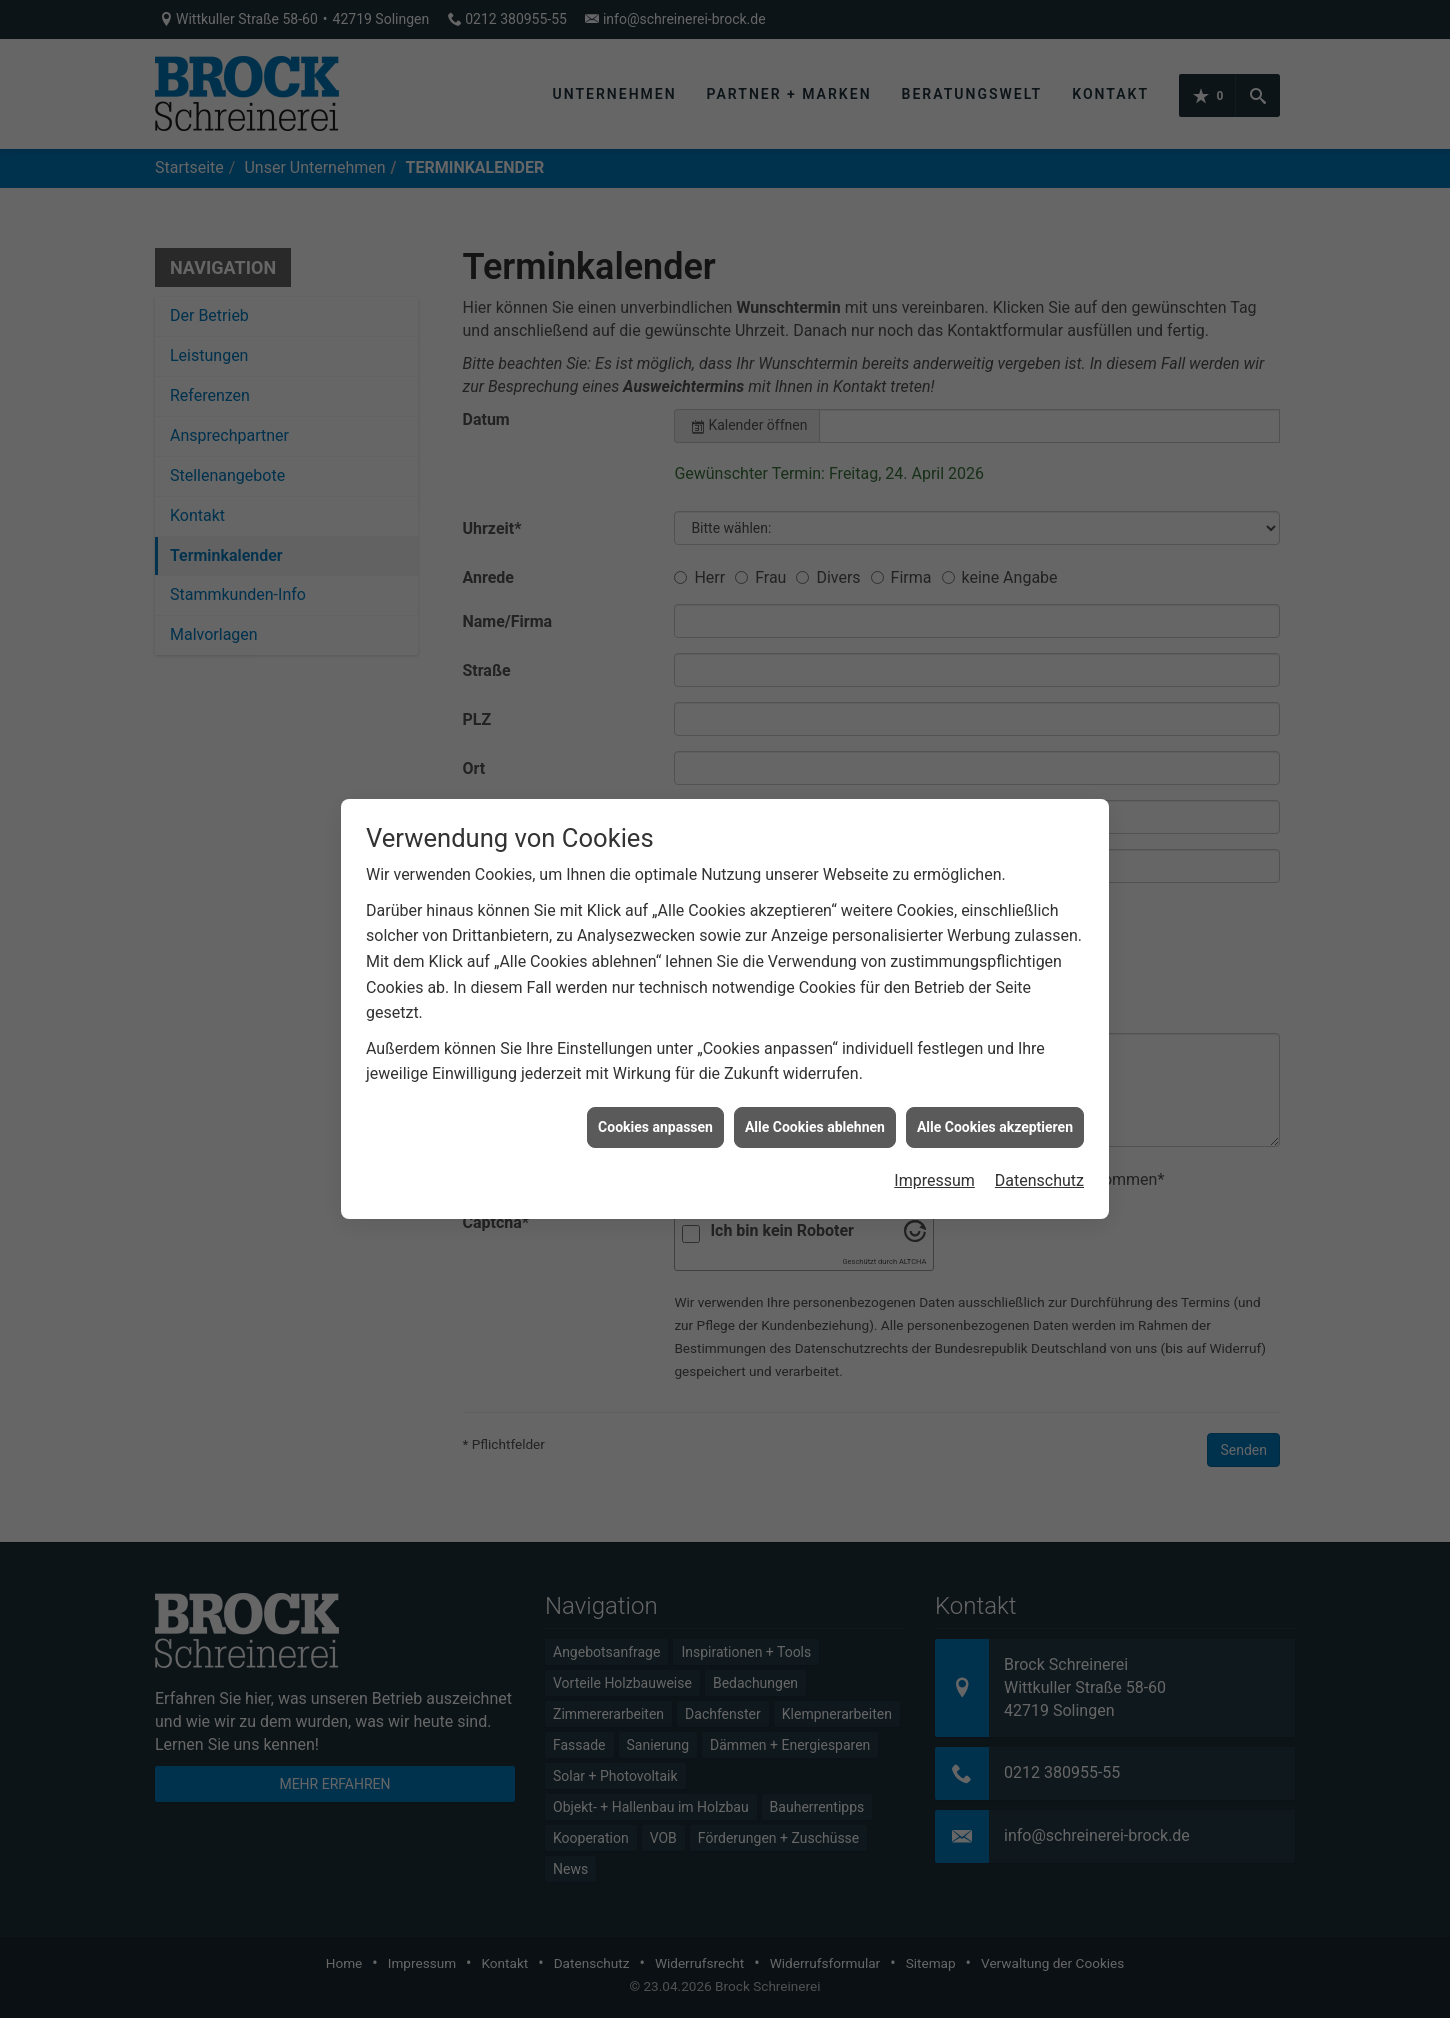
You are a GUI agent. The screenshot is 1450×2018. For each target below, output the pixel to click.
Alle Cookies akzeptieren (995, 621)
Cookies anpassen (655, 621)
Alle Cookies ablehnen (815, 621)
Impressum (934, 675)
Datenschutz (1039, 675)
